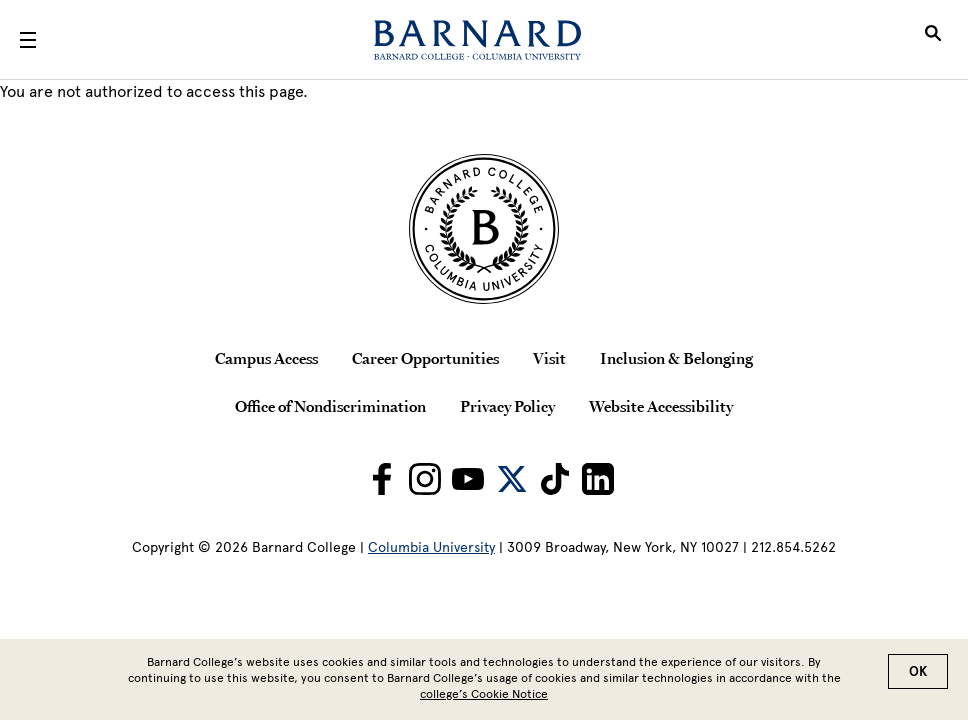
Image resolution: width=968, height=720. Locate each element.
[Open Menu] (28, 40)
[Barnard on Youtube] (468, 479)
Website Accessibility (661, 406)
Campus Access (266, 358)
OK (918, 673)
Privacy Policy (507, 406)
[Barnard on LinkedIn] (598, 479)
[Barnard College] (477, 40)
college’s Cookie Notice (484, 696)
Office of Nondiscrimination (330, 406)
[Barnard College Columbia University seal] (483, 229)
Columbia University (431, 547)
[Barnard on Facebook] (382, 479)
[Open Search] (933, 40)
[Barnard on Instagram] (425, 479)
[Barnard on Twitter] (512, 479)
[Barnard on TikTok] (555, 479)
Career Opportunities (425, 358)
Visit (549, 358)
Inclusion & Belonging (676, 358)
